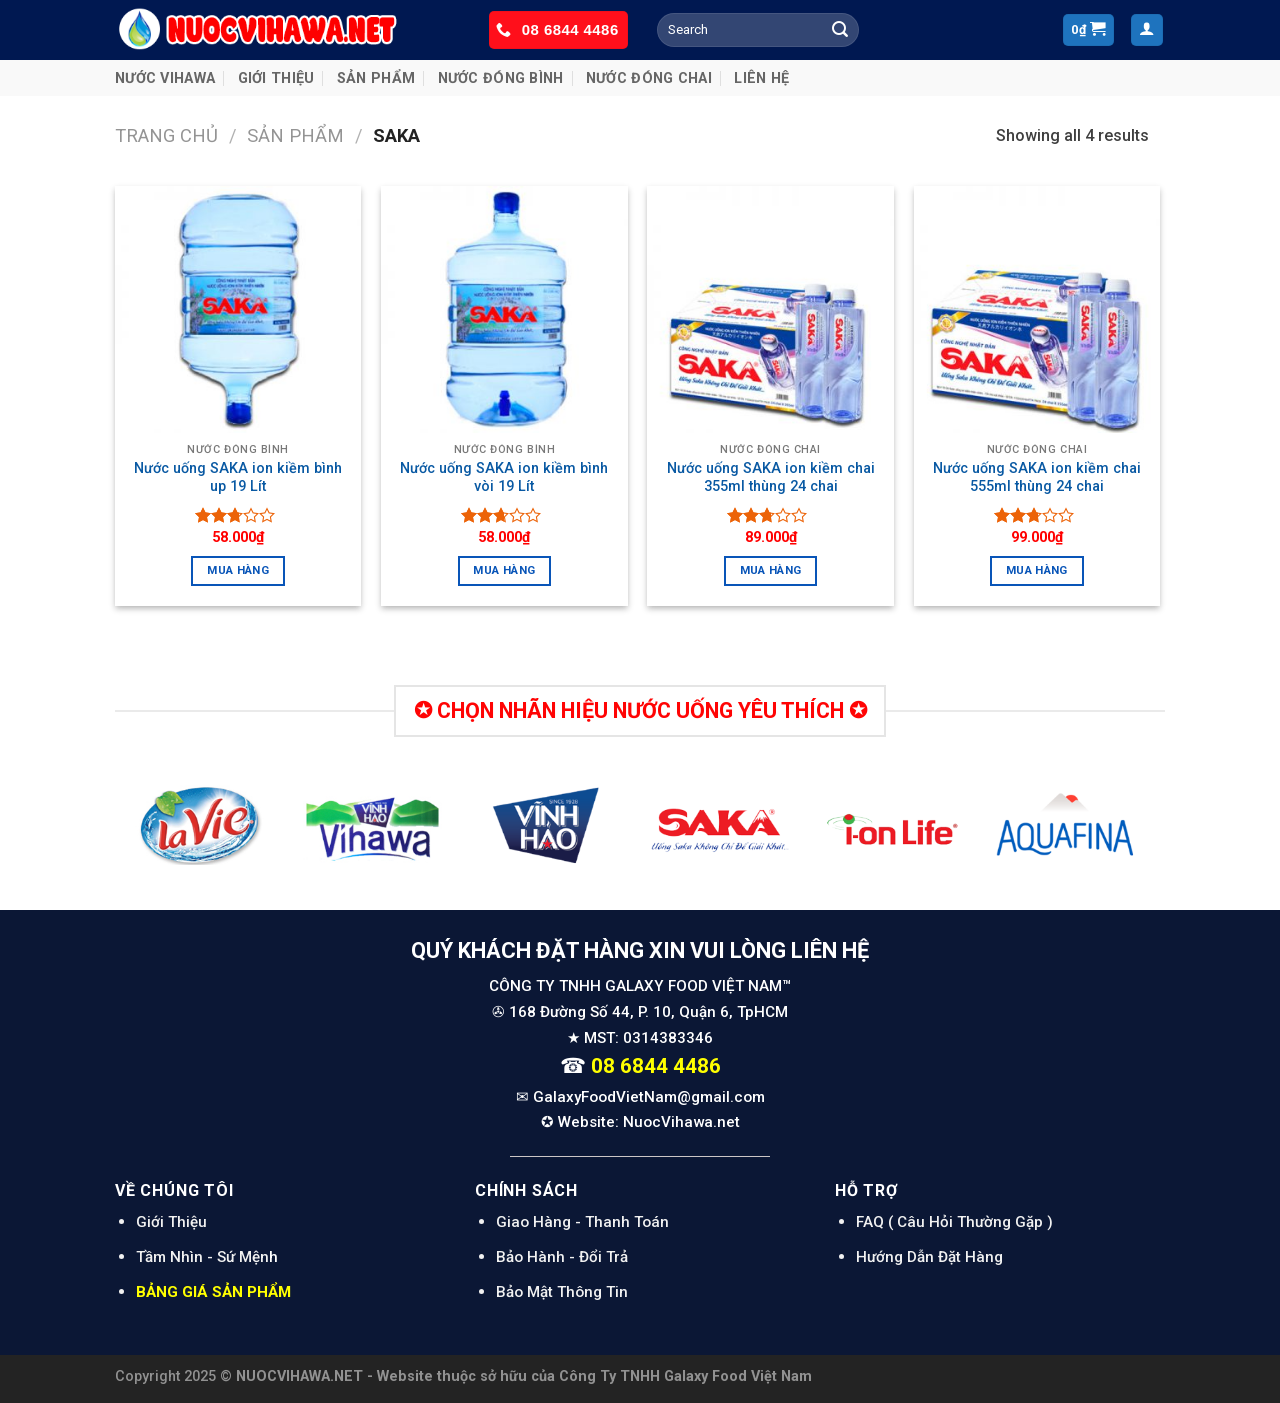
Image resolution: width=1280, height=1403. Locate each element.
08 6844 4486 (570, 29)
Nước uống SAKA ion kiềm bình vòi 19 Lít (504, 478)
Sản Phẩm (376, 78)
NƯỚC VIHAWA (165, 78)
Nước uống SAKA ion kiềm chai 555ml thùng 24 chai (1037, 478)
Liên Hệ (761, 78)
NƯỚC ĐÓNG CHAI (649, 78)
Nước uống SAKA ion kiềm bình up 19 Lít (238, 478)
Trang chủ (166, 135)
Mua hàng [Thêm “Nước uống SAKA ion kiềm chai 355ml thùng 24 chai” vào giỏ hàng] (771, 570)
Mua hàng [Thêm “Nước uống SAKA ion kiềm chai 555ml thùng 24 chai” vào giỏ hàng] (1037, 570)
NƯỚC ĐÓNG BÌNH (501, 78)
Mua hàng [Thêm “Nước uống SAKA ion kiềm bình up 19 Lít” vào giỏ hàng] (238, 570)
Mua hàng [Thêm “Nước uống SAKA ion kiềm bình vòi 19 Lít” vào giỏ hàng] (504, 570)
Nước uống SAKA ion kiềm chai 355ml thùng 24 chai (771, 478)
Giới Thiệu (276, 78)
